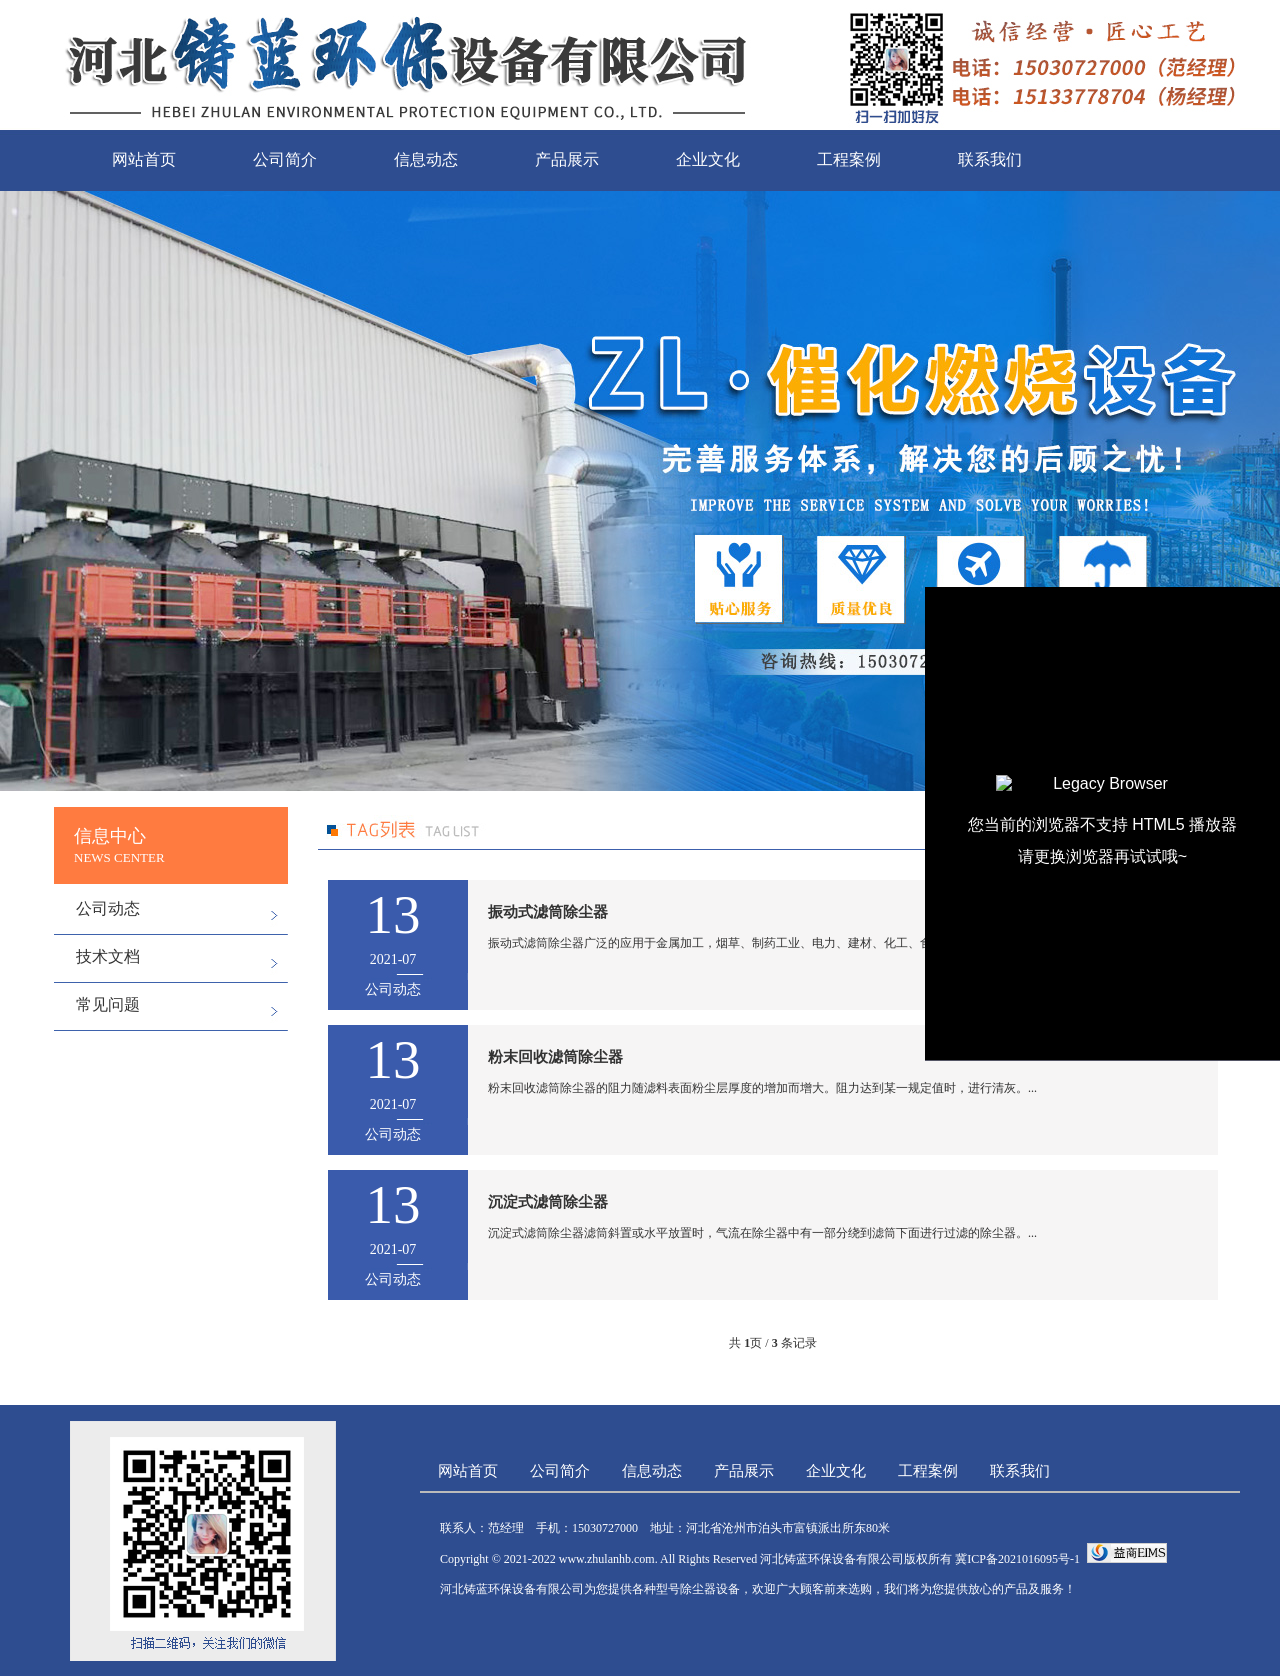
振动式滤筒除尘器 (548, 912)
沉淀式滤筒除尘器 (548, 1202)
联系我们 (990, 159)
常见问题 (108, 1004)
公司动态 (108, 908)
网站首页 (144, 159)
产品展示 (567, 159)
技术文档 (108, 956)
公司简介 (285, 159)
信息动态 (426, 159)
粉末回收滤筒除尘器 (555, 1057)
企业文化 (708, 159)
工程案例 (849, 159)
